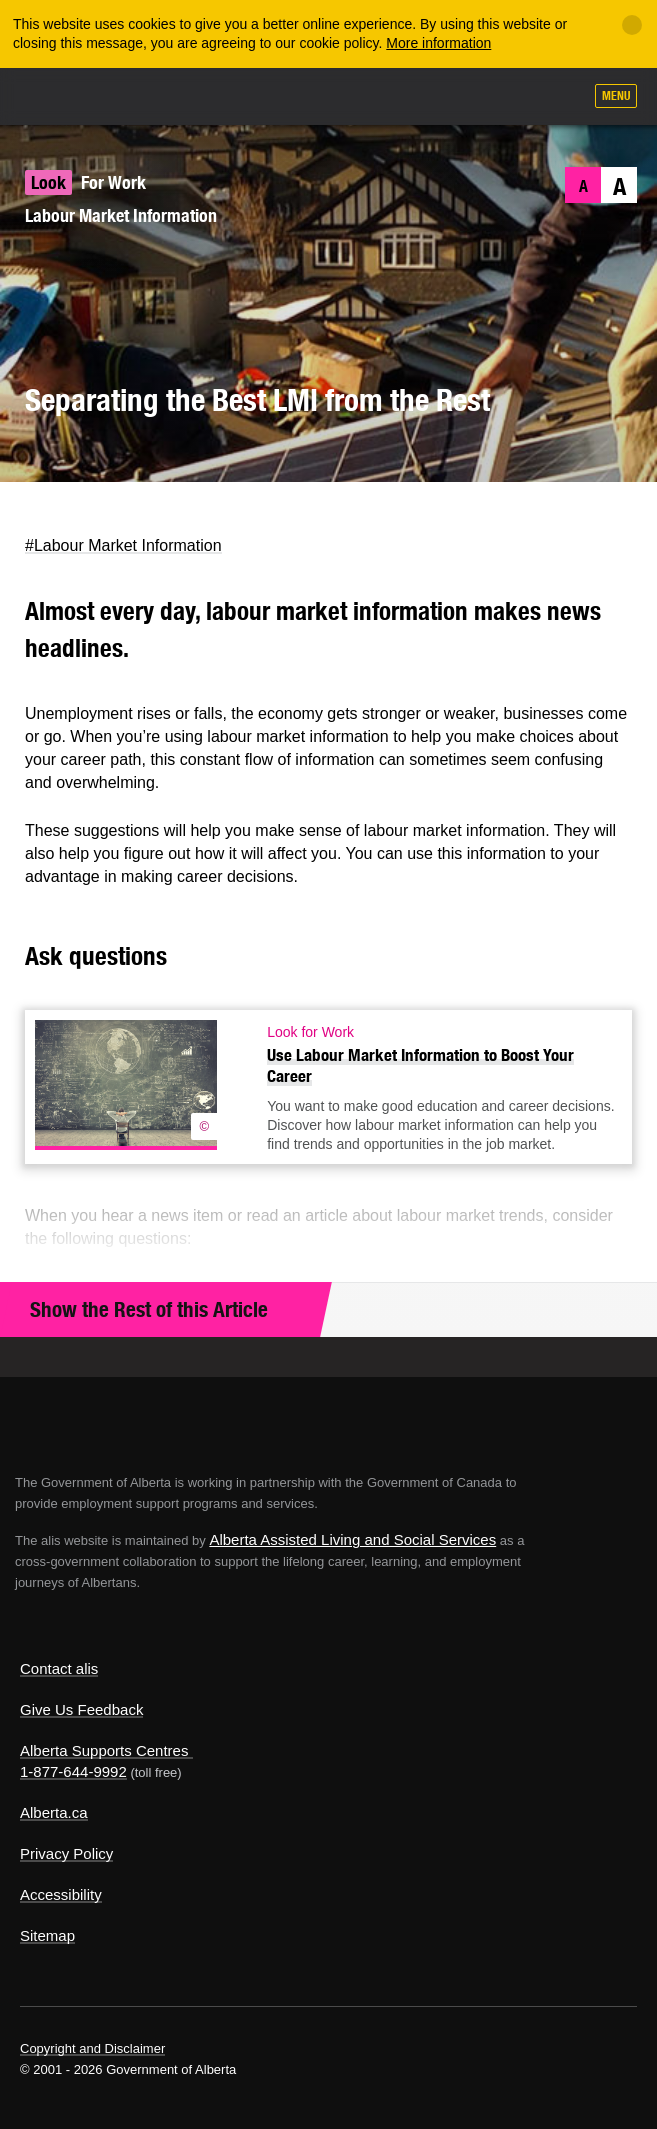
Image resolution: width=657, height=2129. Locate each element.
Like (510, 97)
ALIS (122, 95)
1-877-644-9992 (73, 1771)
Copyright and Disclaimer (92, 2048)
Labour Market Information (121, 215)
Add (460, 98)
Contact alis (59, 1668)
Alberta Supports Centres (104, 1750)
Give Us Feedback (81, 1709)
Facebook (64, 511)
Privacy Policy (66, 1853)
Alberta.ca (54, 1812)
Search (559, 98)
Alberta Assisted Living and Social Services (352, 1539)
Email (143, 511)
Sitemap (47, 1935)
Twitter (25, 511)
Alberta (53, 95)
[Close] (632, 25)
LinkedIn (104, 511)
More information (438, 43)
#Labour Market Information (123, 545)
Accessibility (61, 1894)
